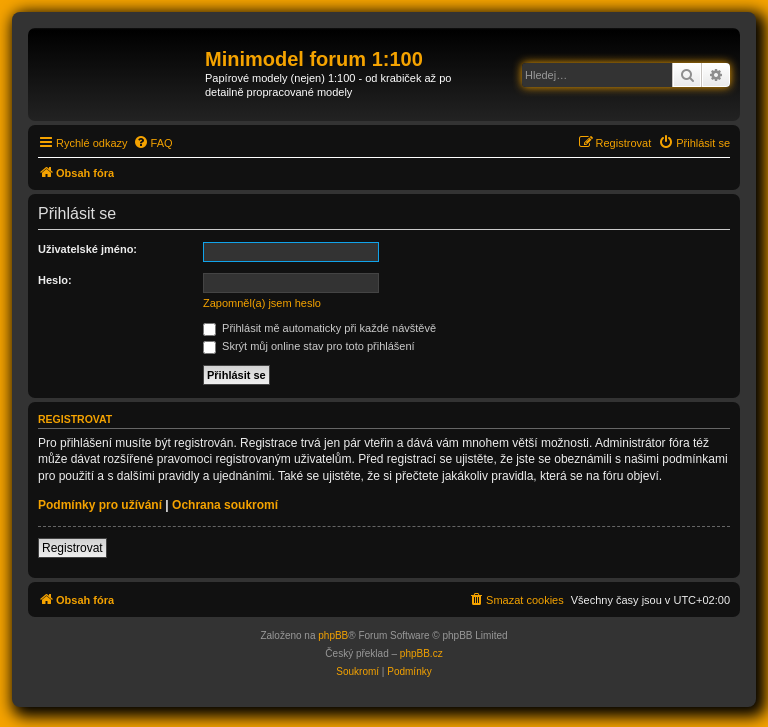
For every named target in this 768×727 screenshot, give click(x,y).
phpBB (333, 635)
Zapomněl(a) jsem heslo (262, 303)
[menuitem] (153, 143)
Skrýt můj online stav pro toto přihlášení (309, 346)
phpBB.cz (421, 653)
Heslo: (55, 280)
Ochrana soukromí (225, 505)
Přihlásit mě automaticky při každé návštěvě (319, 328)
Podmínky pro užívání (100, 505)
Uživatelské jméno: (87, 249)
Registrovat (72, 548)
